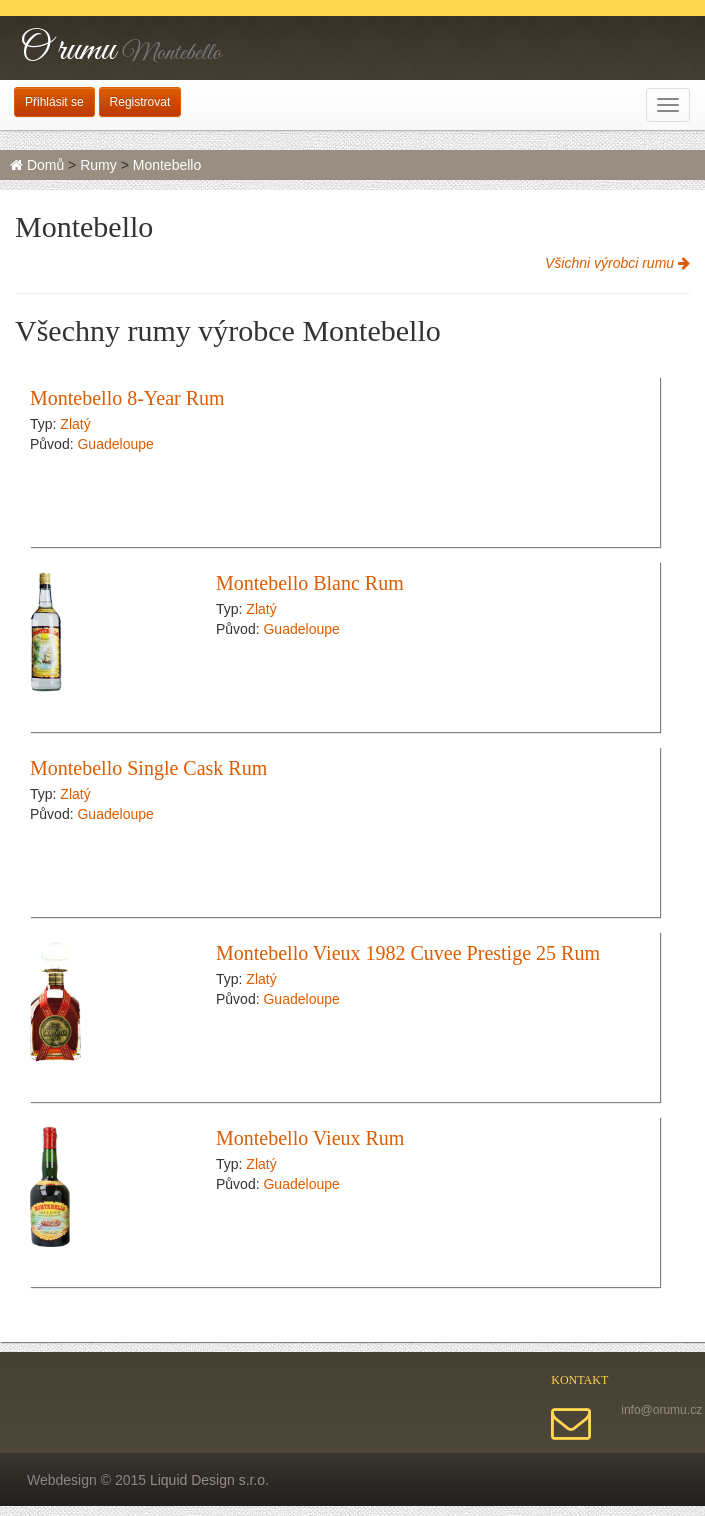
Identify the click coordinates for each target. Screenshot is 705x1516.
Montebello (167, 165)
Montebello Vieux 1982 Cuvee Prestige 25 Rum (408, 953)
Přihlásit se (54, 102)
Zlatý (75, 424)
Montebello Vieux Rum (310, 1138)
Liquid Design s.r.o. (209, 1480)
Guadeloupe (115, 444)
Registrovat (140, 102)
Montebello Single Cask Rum (148, 768)
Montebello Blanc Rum (310, 583)
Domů (37, 165)
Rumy (98, 165)
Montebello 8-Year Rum (127, 398)
